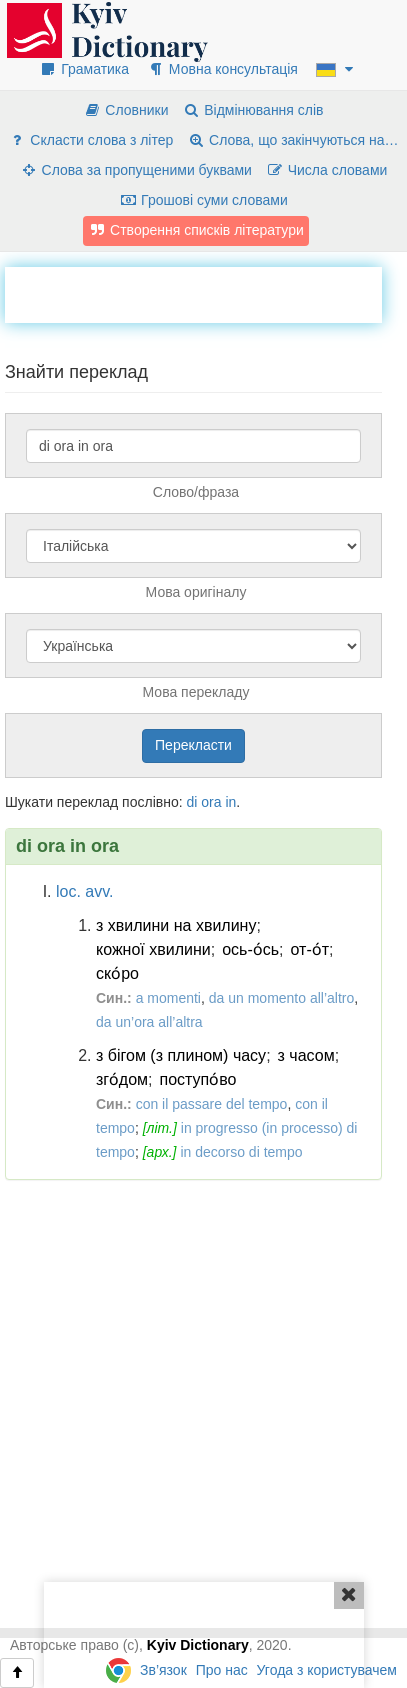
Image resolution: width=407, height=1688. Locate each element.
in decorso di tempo (241, 1152)
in (230, 802)
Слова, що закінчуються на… (292, 140)
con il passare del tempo (212, 1104)
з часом (306, 1055)
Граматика (84, 69)
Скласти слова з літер (90, 140)
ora (211, 802)
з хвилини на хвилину (176, 925)
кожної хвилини (153, 949)
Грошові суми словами (203, 200)
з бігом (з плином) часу (181, 1055)
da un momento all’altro (282, 998)
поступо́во (198, 1079)
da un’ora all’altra (149, 1022)
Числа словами (327, 170)
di (191, 802)
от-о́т (310, 949)
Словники (125, 110)
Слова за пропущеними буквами (136, 170)
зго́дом (122, 1079)
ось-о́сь (250, 949)
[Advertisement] (206, 292)
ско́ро (117, 973)
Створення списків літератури (196, 230)
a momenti (168, 998)
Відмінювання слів (252, 110)
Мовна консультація (222, 69)
